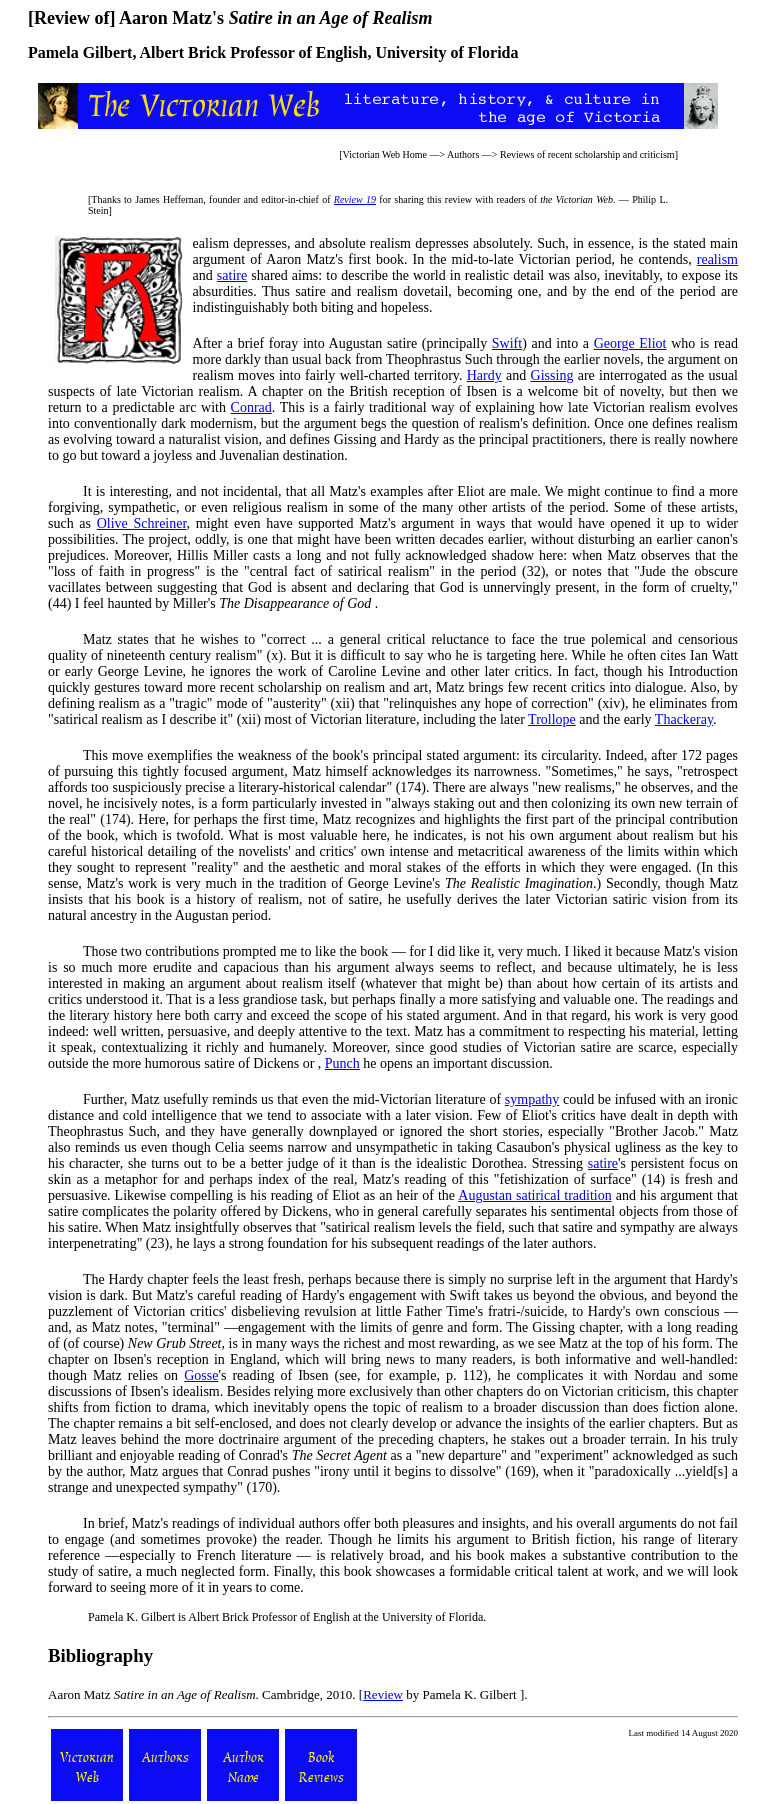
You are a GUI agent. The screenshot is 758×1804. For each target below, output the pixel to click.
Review (383, 1694)
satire (232, 275)
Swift (507, 343)
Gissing (552, 375)
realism (717, 259)
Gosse (201, 1375)
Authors (463, 154)
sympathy (532, 1099)
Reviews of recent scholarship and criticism (587, 154)
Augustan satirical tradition (534, 1195)
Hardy (484, 375)
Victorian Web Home (385, 154)
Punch (342, 1063)
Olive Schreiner (142, 523)
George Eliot (630, 343)
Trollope (552, 719)
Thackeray (684, 719)
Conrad (251, 407)
